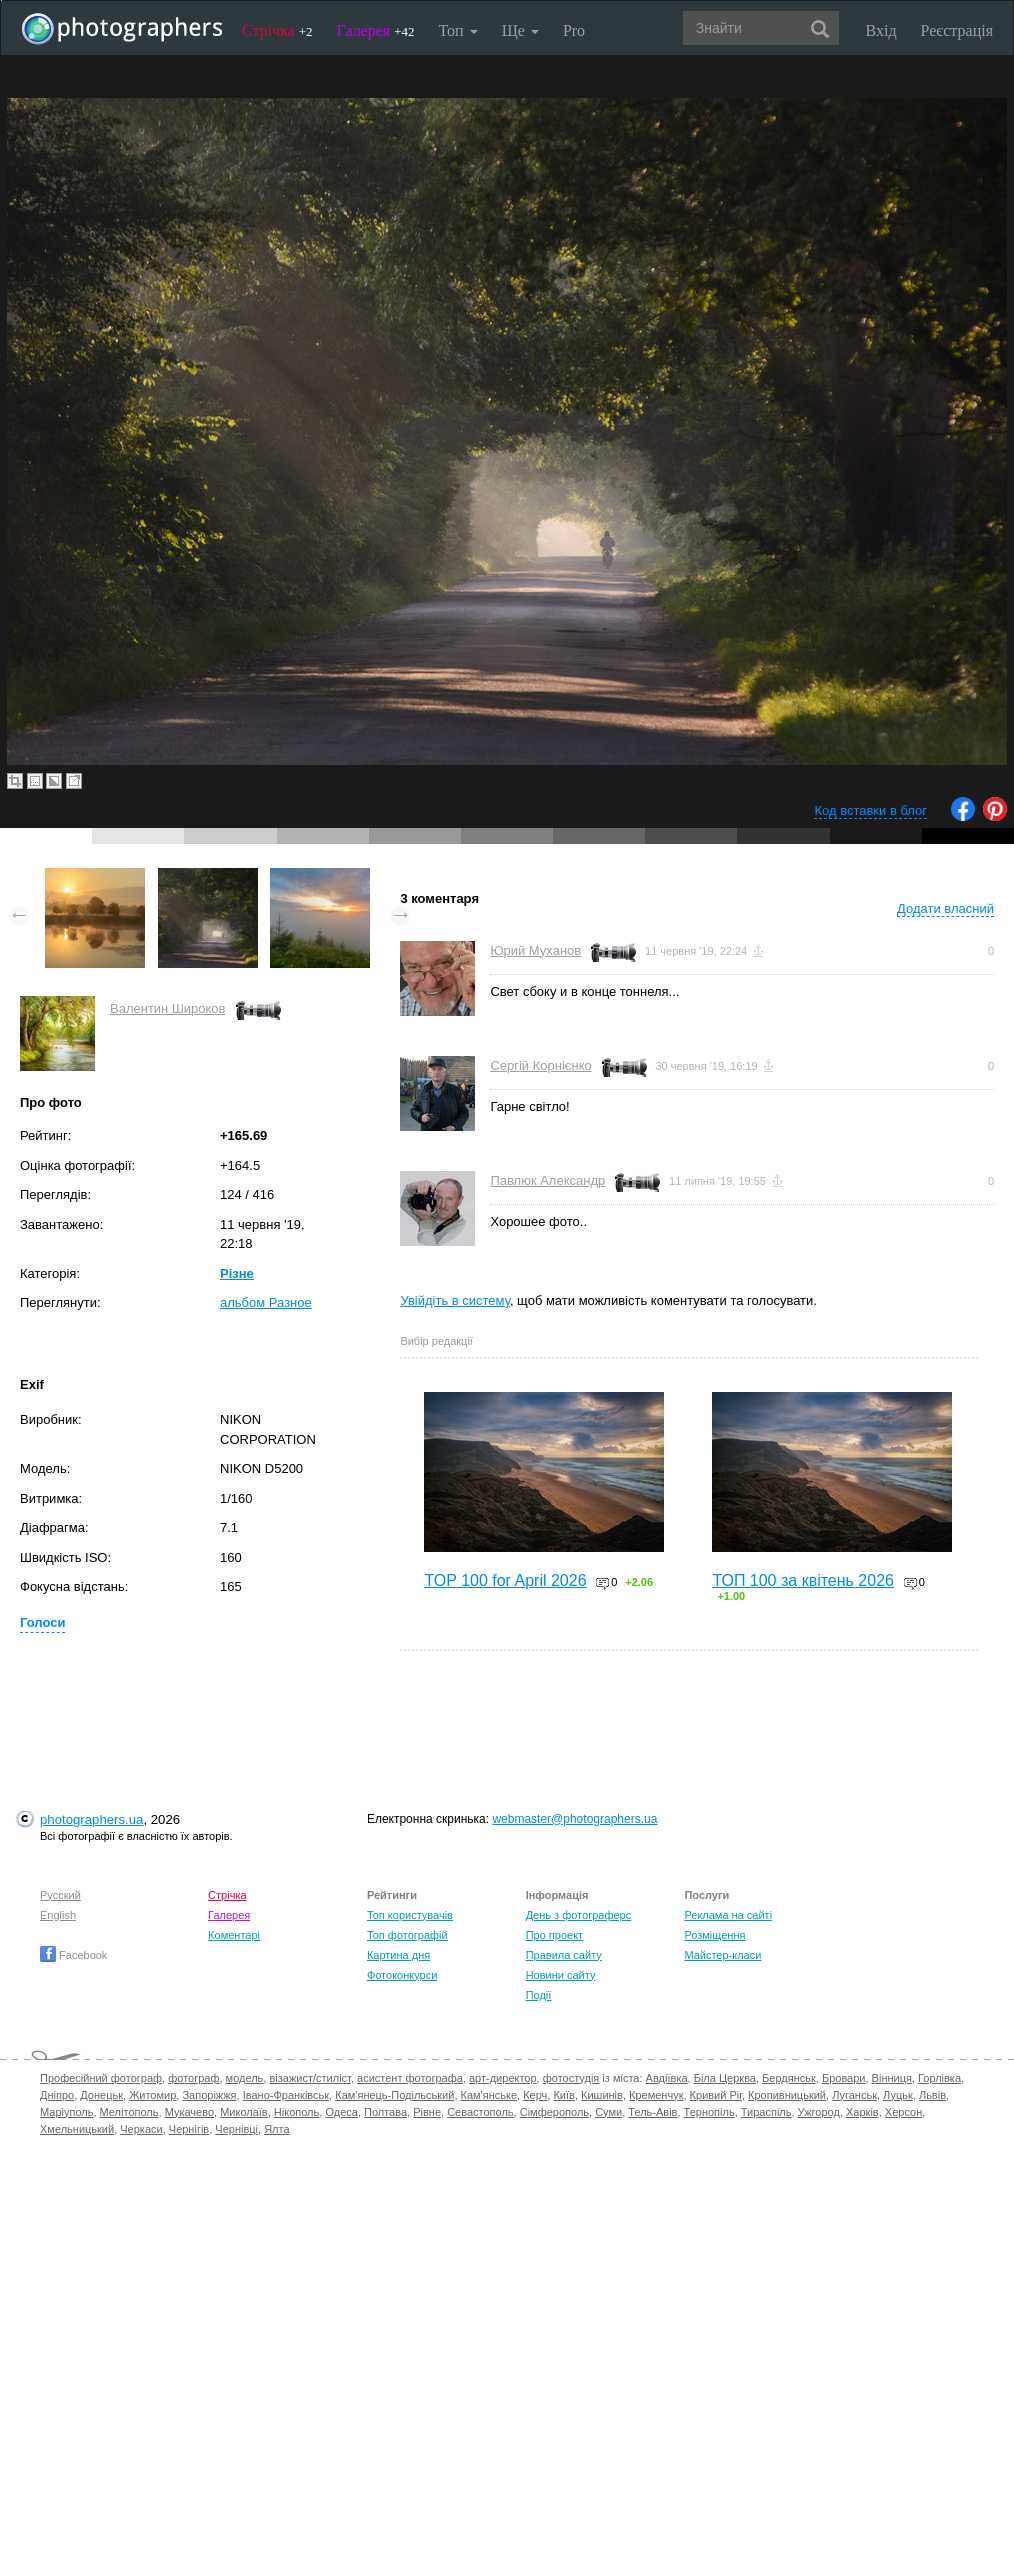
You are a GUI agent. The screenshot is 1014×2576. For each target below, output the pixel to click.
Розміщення (714, 1935)
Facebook (73, 1955)
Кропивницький (787, 2095)
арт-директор (503, 2078)
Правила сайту (564, 1955)
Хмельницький (77, 2129)
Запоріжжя (209, 2095)
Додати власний (945, 908)
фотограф (193, 2078)
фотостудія (571, 2078)
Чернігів (189, 2129)
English (58, 1915)
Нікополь (296, 2112)
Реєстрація (957, 30)
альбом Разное (266, 1302)
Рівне (427, 2112)
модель (245, 2078)
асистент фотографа (410, 2078)
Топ (457, 30)
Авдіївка (667, 2078)
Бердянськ (789, 2078)
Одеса (341, 2112)
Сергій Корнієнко (540, 1065)
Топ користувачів (410, 1915)
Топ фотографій (407, 1935)
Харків (862, 2112)
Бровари (844, 2078)
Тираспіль (766, 2112)
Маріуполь (66, 2112)
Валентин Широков (168, 1008)
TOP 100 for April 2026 (505, 1580)
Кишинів (602, 2095)
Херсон (903, 2112)
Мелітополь (129, 2112)
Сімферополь (554, 2112)
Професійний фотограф (101, 2078)
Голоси (42, 1622)
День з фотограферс (579, 1915)
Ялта (276, 2129)
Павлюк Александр (547, 1180)
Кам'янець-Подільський (394, 2095)
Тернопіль (709, 2112)
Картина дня (398, 1955)
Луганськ (854, 2095)
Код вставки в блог (870, 810)
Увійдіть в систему (455, 1300)
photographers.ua (91, 1819)
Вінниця (892, 2078)
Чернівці (236, 2129)
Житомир (152, 2095)
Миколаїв (244, 2112)
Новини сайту (561, 1975)
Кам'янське (489, 2095)
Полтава (385, 2112)
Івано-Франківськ (286, 2095)
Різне (237, 1273)
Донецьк (101, 2095)
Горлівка (939, 2078)
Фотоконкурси (402, 1975)
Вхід (881, 30)
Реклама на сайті (728, 1915)
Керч (535, 2095)
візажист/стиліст (309, 2078)
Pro (574, 30)
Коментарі (234, 1935)
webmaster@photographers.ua (574, 1819)
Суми (608, 2112)
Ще (520, 30)
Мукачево (189, 2112)
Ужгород (819, 2112)
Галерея (376, 30)
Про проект (554, 1935)
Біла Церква (725, 2078)
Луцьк (898, 2095)
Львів (932, 2095)
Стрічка (277, 30)
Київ (563, 2095)
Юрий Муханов (535, 950)
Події (539, 1995)
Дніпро (57, 2095)
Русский (60, 1895)
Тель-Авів (652, 2112)
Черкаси (141, 2129)
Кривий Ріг (716, 2095)
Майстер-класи (722, 1955)
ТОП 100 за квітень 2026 (803, 1580)
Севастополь (480, 2112)
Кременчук (656, 2095)
